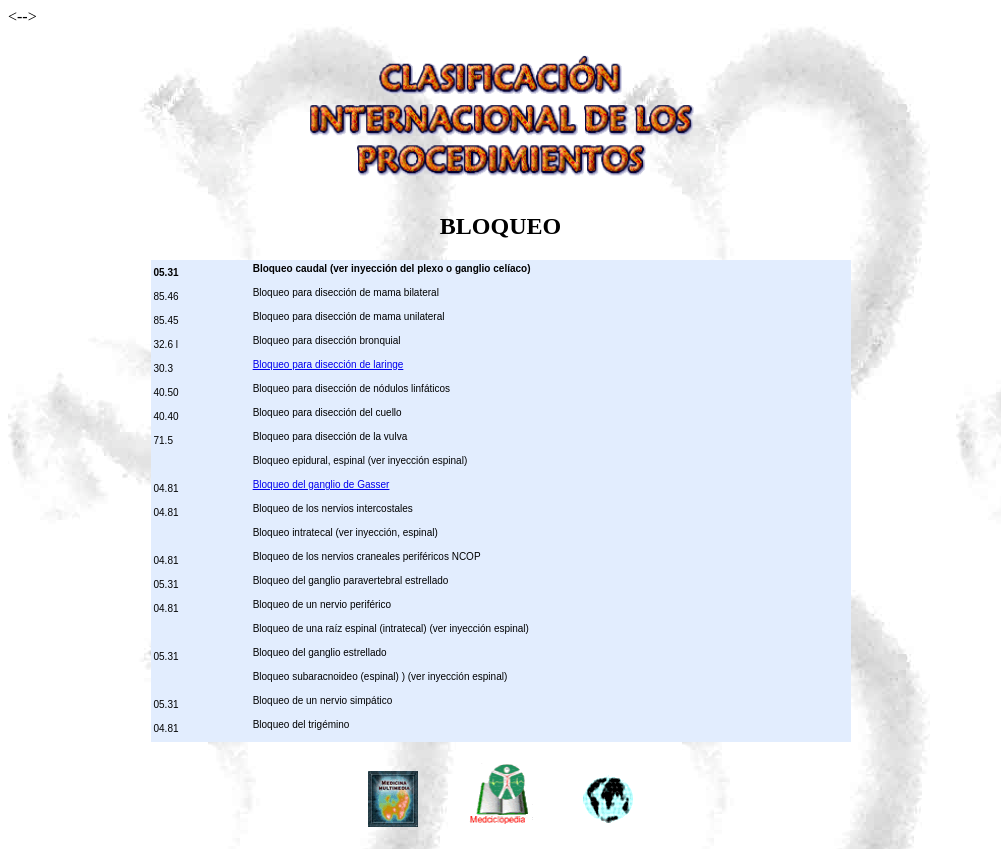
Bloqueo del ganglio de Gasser (321, 484)
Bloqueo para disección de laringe (328, 364)
